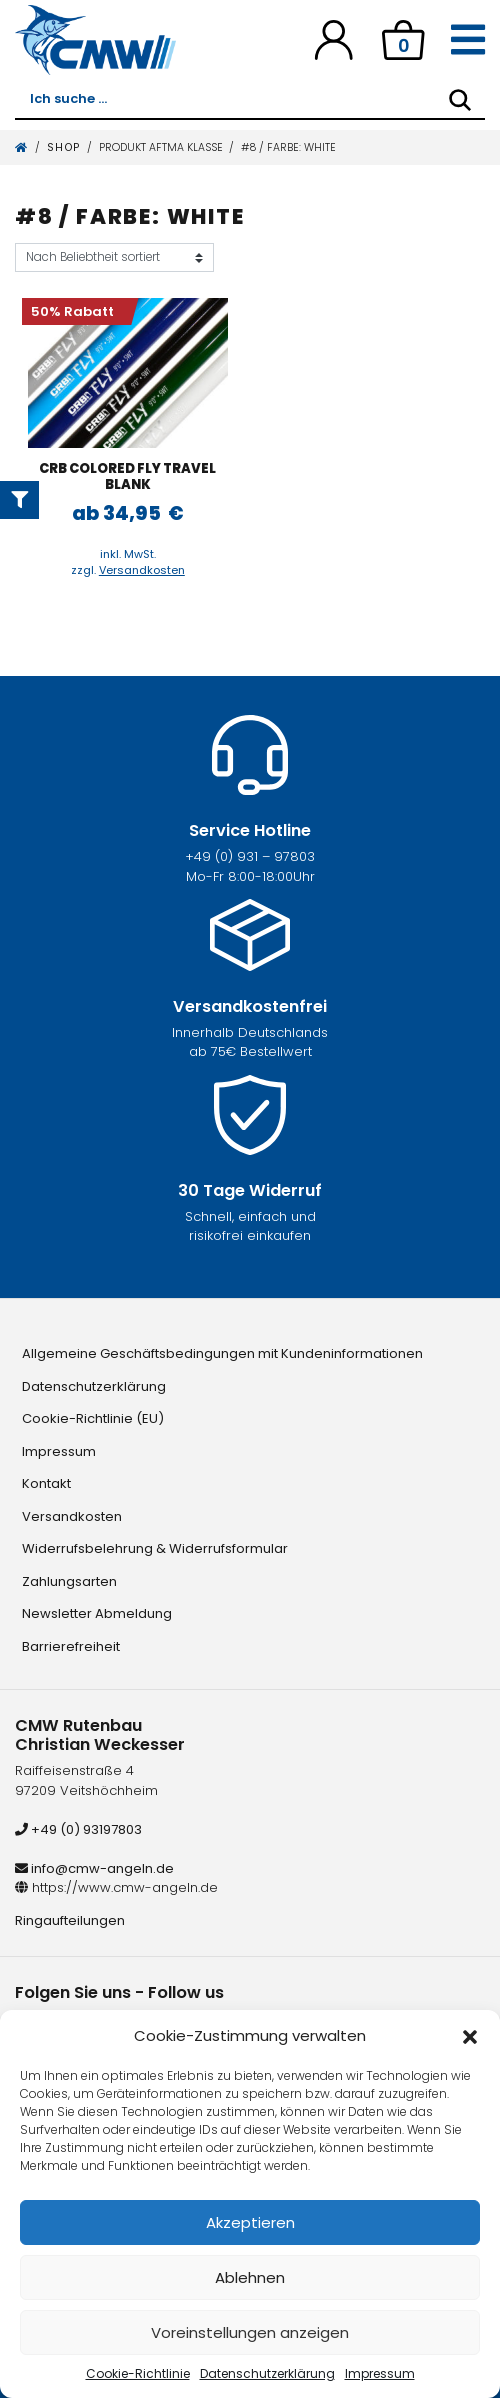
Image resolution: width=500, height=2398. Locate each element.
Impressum (380, 2373)
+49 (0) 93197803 (78, 1829)
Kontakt (46, 1483)
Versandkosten (142, 570)
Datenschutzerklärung (267, 2373)
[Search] (460, 100)
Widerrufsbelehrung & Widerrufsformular (155, 1548)
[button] (470, 2036)
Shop (64, 147)
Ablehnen (250, 2277)
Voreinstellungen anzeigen (250, 2332)
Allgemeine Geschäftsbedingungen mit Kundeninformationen (222, 1353)
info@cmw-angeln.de (94, 1868)
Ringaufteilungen (70, 1920)
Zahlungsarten (69, 1581)
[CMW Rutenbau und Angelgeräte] (95, 40)
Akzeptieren (250, 2222)
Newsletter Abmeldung (97, 1613)
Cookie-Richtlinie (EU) (93, 1418)
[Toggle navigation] (468, 40)
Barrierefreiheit (71, 1646)
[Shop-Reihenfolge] (114, 257)
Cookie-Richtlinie (138, 2373)
